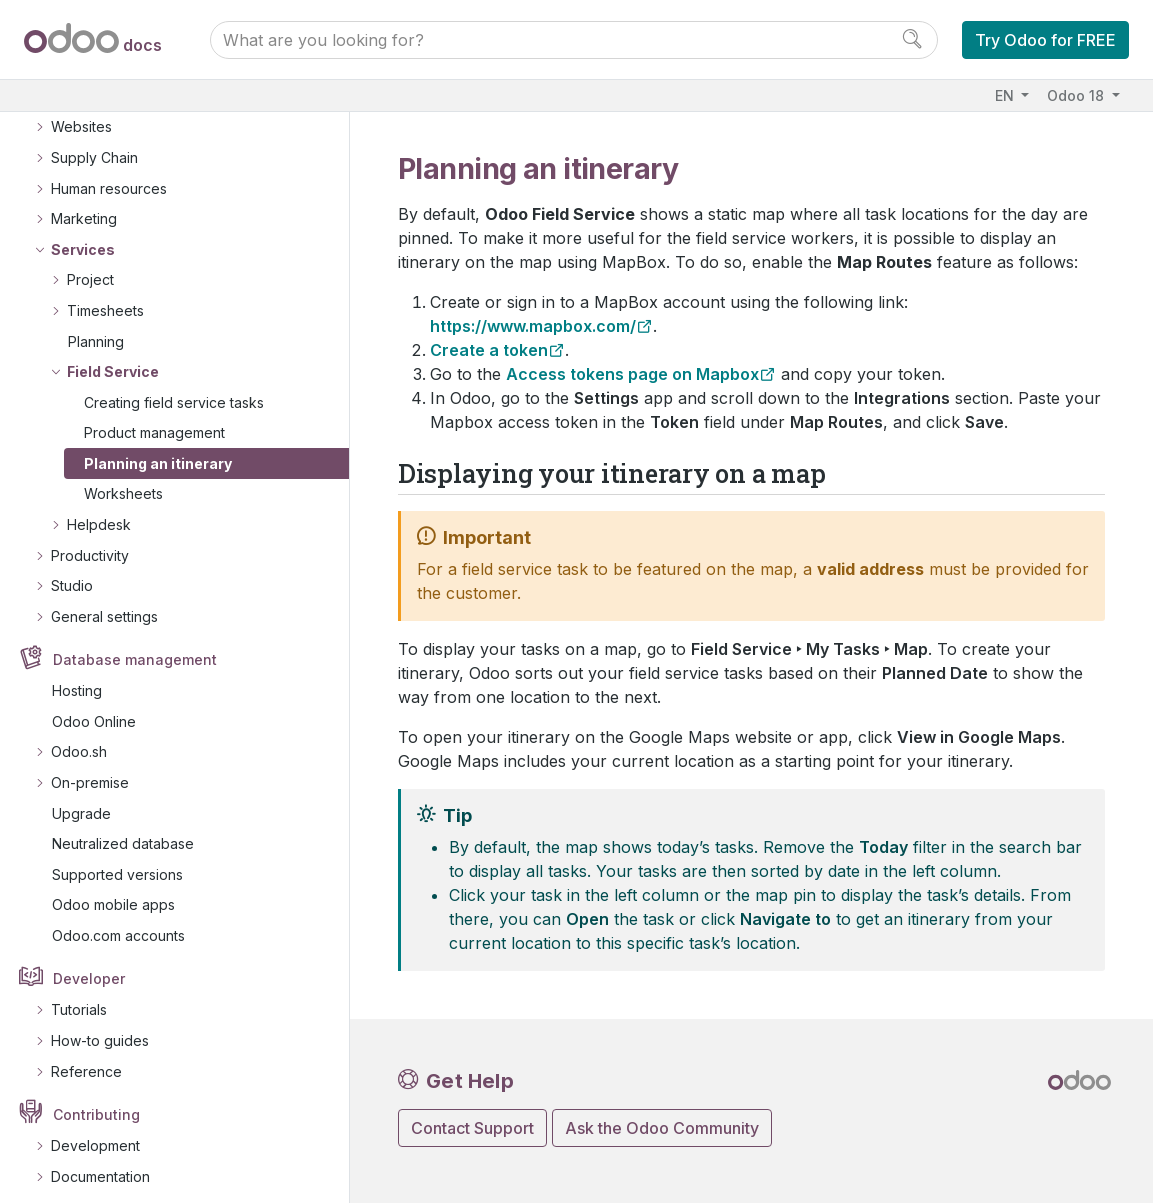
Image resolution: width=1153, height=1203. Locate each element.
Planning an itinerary (158, 451)
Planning (96, 329)
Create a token (489, 350)
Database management (135, 647)
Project (90, 267)
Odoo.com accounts (118, 923)
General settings (104, 604)
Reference (86, 1059)
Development (95, 1133)
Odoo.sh (79, 739)
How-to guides (100, 1028)
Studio (72, 573)
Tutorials (79, 997)
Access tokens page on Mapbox (632, 374)
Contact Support (472, 1128)
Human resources (109, 176)
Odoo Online (94, 709)
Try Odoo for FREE (1045, 40)
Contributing (96, 1102)
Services (83, 237)
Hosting (77, 678)
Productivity (90, 543)
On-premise (90, 770)
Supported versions (117, 862)
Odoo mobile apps (113, 892)
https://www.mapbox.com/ (533, 326)
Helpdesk (99, 512)
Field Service (113, 359)
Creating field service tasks (174, 390)
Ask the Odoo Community (662, 1128)
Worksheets (123, 481)
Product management (154, 420)
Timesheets (105, 298)
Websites (81, 114)
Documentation (100, 1164)
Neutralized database (123, 831)
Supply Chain (94, 145)
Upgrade (81, 801)
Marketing (84, 206)
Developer (89, 966)
